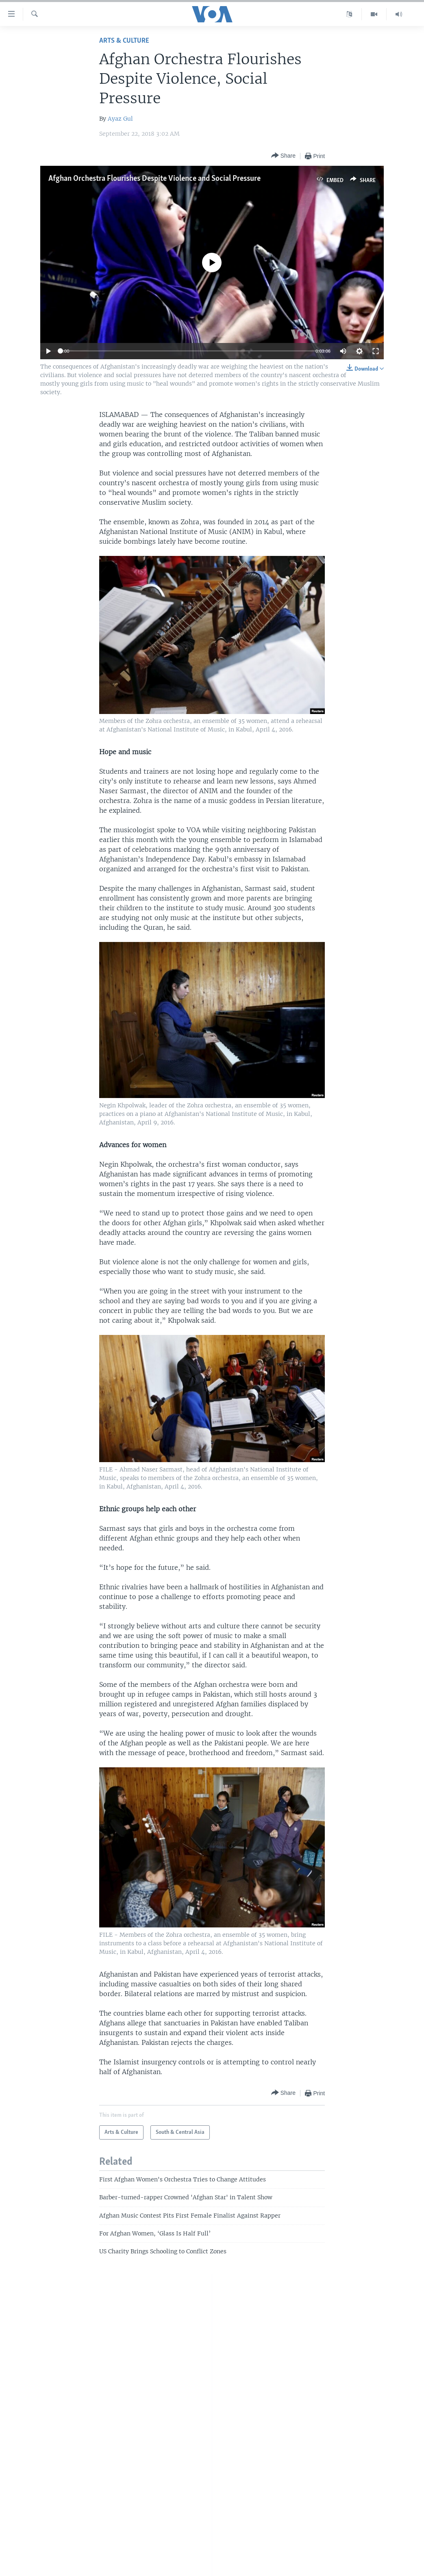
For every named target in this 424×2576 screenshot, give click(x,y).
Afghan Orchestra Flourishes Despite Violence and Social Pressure (154, 179)
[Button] (283, 156)
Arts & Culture (124, 40)
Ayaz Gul (120, 118)
